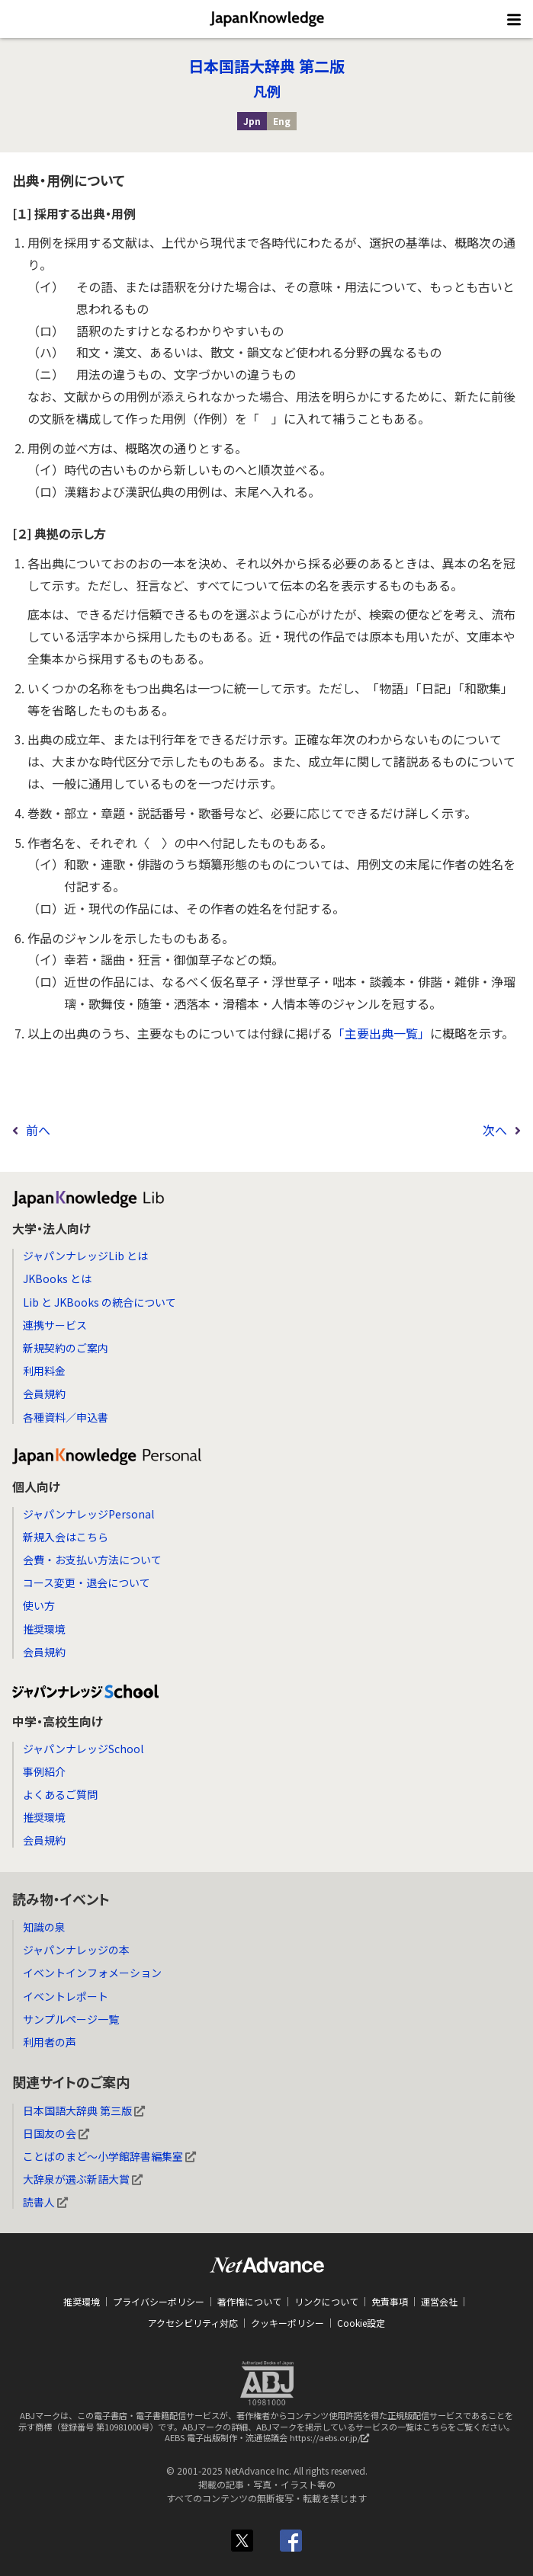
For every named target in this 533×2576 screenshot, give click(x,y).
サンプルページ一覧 (71, 2019)
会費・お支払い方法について (92, 1559)
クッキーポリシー (287, 2322)
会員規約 (44, 1393)
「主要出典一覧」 (381, 1033)
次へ (495, 1130)
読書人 (45, 2202)
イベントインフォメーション (92, 1972)
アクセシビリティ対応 (193, 2322)
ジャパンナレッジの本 (76, 1949)
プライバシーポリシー (158, 2301)
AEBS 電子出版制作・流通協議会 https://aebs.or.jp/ (271, 2441)
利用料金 (44, 1370)
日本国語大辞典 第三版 (84, 2110)
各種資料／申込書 (65, 1417)
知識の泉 (44, 1926)
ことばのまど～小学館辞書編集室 (109, 2156)
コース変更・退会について (86, 1582)
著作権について (249, 2301)
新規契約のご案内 (65, 1347)
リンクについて (326, 2301)
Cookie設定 (361, 2322)
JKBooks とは (57, 1278)
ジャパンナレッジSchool (83, 1748)
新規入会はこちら (65, 1536)
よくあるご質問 (60, 1794)
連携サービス (55, 1325)
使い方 (39, 1605)
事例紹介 (44, 1771)
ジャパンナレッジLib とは (85, 1255)
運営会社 (439, 2301)
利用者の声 (49, 2042)
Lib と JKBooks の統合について (99, 1302)
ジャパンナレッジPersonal (88, 1514)
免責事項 (389, 2301)
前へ (38, 1130)
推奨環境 (44, 1629)
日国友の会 (56, 2133)
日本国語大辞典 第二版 (266, 66)
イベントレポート (65, 1996)
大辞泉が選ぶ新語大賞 (83, 2179)
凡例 (267, 91)
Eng (282, 120)
